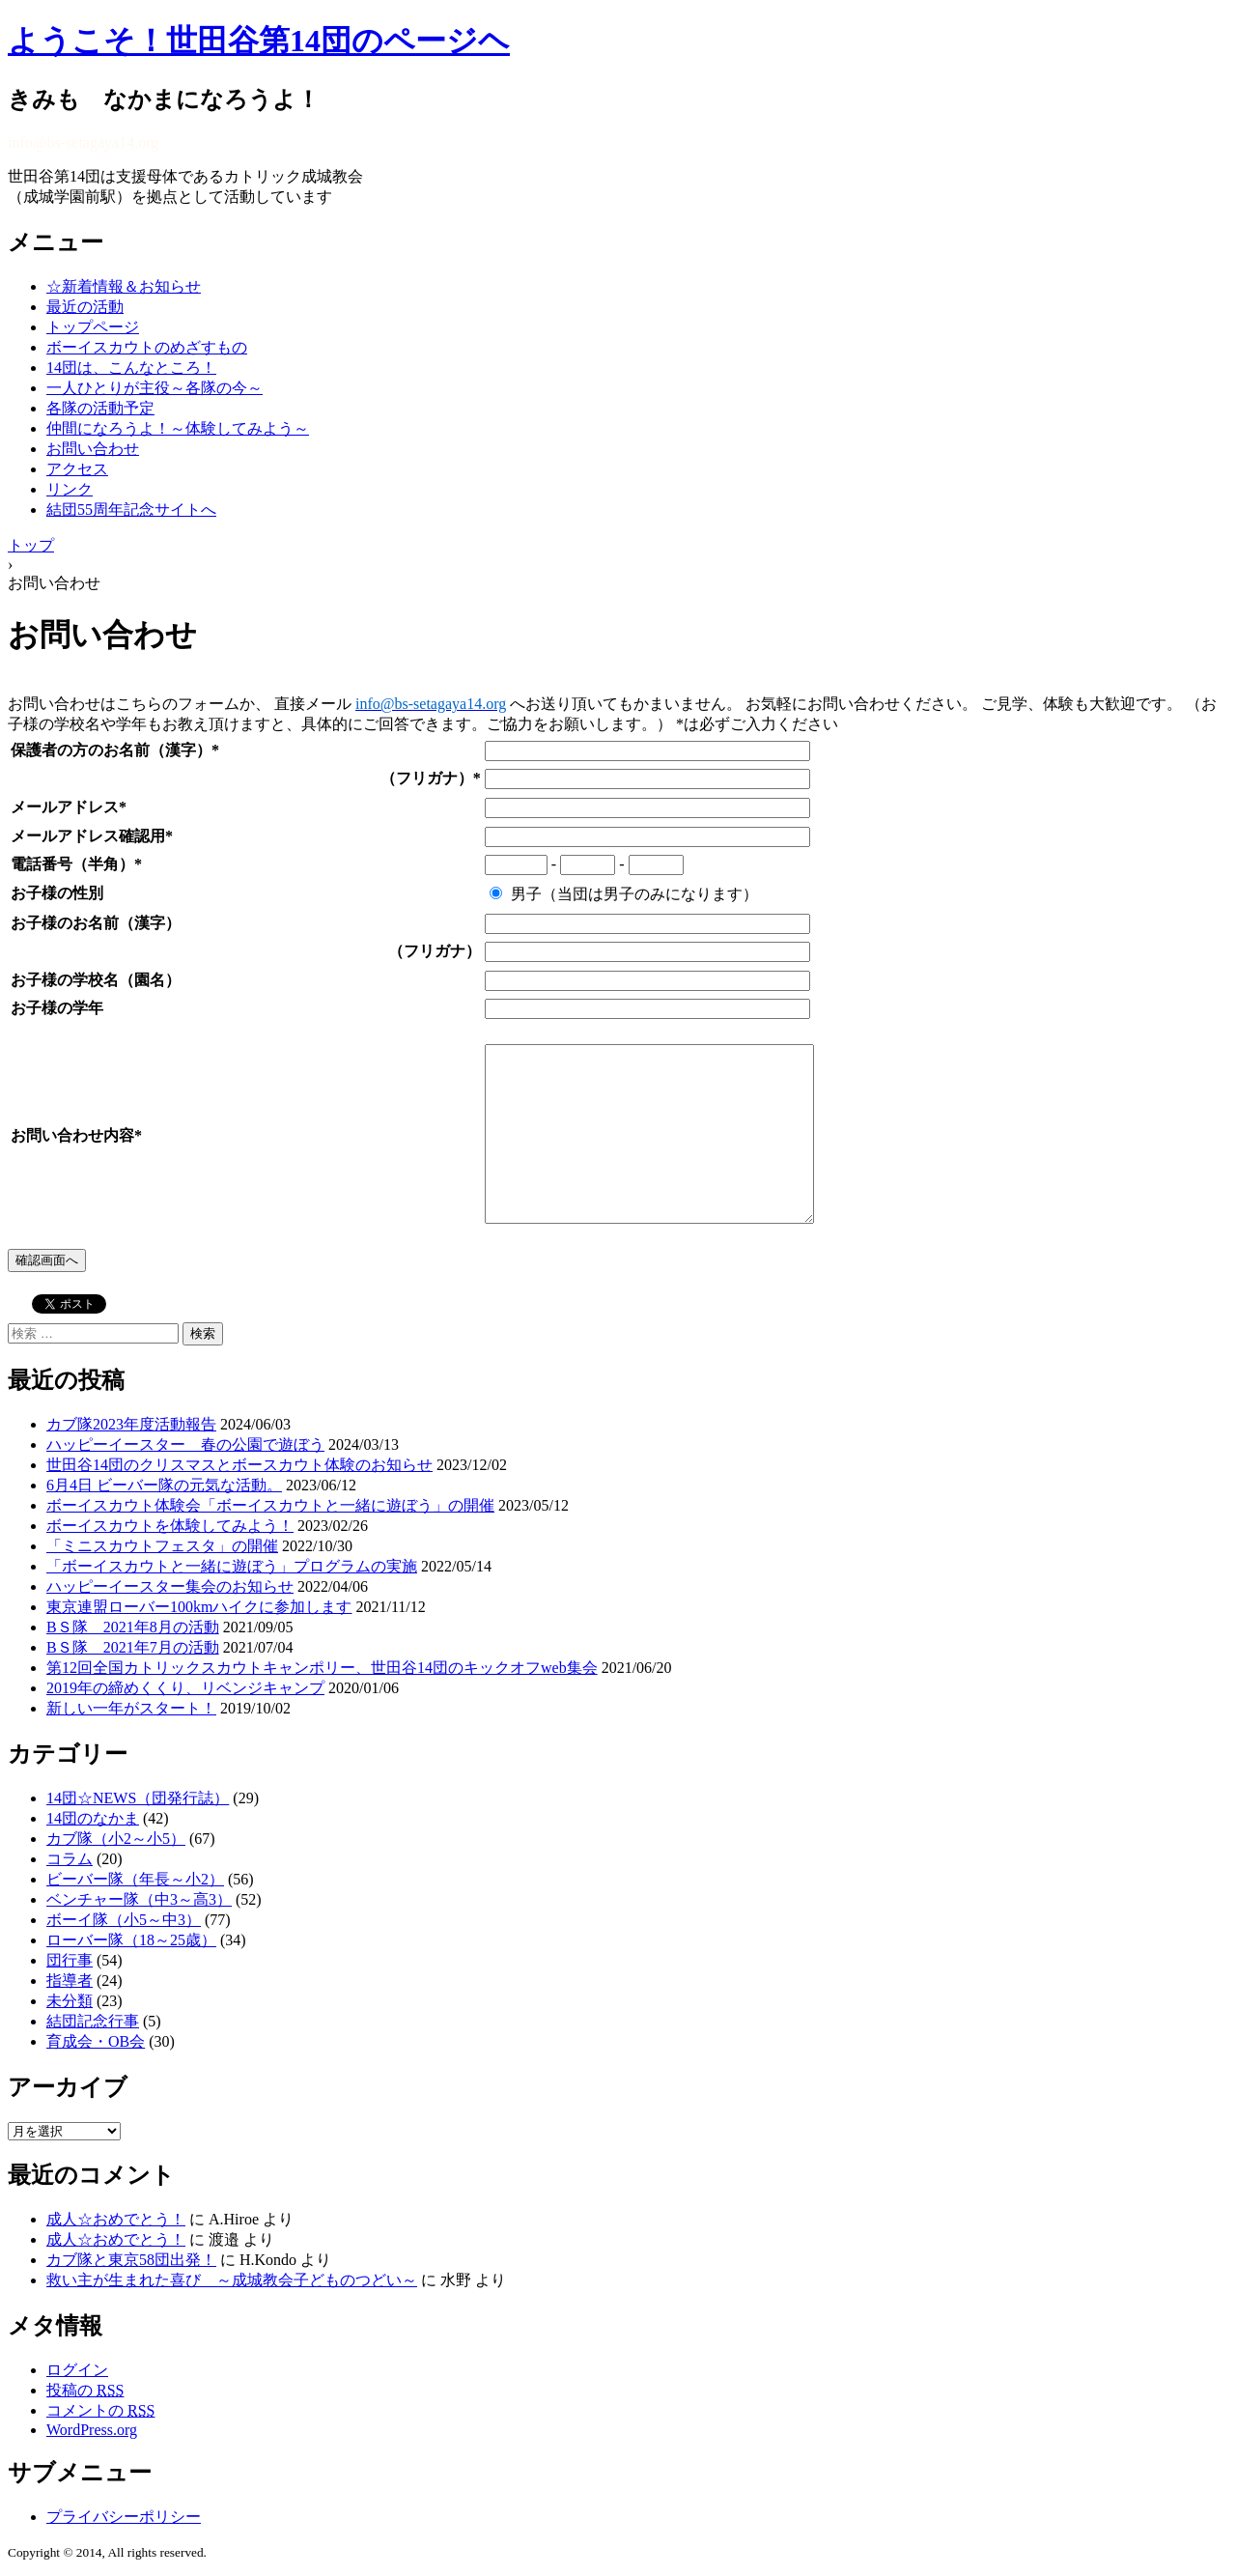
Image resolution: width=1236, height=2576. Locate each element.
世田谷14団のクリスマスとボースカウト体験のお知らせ (239, 1465)
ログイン (77, 2370)
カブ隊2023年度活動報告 (131, 1424)
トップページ (92, 327)
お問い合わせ (92, 448)
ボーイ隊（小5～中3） (123, 1919)
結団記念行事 (92, 2021)
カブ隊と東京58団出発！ (131, 2259)
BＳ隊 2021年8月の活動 (132, 1627)
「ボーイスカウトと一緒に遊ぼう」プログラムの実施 (231, 1566)
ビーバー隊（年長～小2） (135, 1879)
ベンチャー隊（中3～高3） (139, 1899)
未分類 (69, 2001)
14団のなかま (92, 1818)
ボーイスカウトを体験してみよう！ (170, 1525)
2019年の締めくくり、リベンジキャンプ (185, 1688)
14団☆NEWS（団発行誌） (137, 1798)
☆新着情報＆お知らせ (123, 286)
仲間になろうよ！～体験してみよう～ (177, 428)
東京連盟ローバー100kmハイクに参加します (198, 1607)
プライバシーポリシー (123, 2516)
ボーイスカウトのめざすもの (146, 347)
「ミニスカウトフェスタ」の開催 (162, 1546)
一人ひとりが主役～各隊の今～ (154, 388)
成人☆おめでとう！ (115, 2219)
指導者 (69, 1980)
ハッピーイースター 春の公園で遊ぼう (185, 1444)
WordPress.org (91, 2429)
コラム (69, 1859)
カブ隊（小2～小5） (115, 1838)
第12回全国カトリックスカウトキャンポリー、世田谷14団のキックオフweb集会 (322, 1667)
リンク (69, 489)
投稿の (85, 2390)
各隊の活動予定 (100, 408)
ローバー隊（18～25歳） (131, 1940)
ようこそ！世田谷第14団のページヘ (259, 40)
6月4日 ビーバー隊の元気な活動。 (164, 1485)
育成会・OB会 (95, 2041)
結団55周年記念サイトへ (131, 509)
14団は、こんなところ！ (131, 367)
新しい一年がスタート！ (131, 1708)
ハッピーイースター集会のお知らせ (170, 1586)
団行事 (69, 1960)
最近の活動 (85, 306)
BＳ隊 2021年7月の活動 (132, 1647)
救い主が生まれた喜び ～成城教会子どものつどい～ (231, 2280)
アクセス (77, 469)
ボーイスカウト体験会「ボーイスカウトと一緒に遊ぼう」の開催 (270, 1505)
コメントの (100, 2410)
